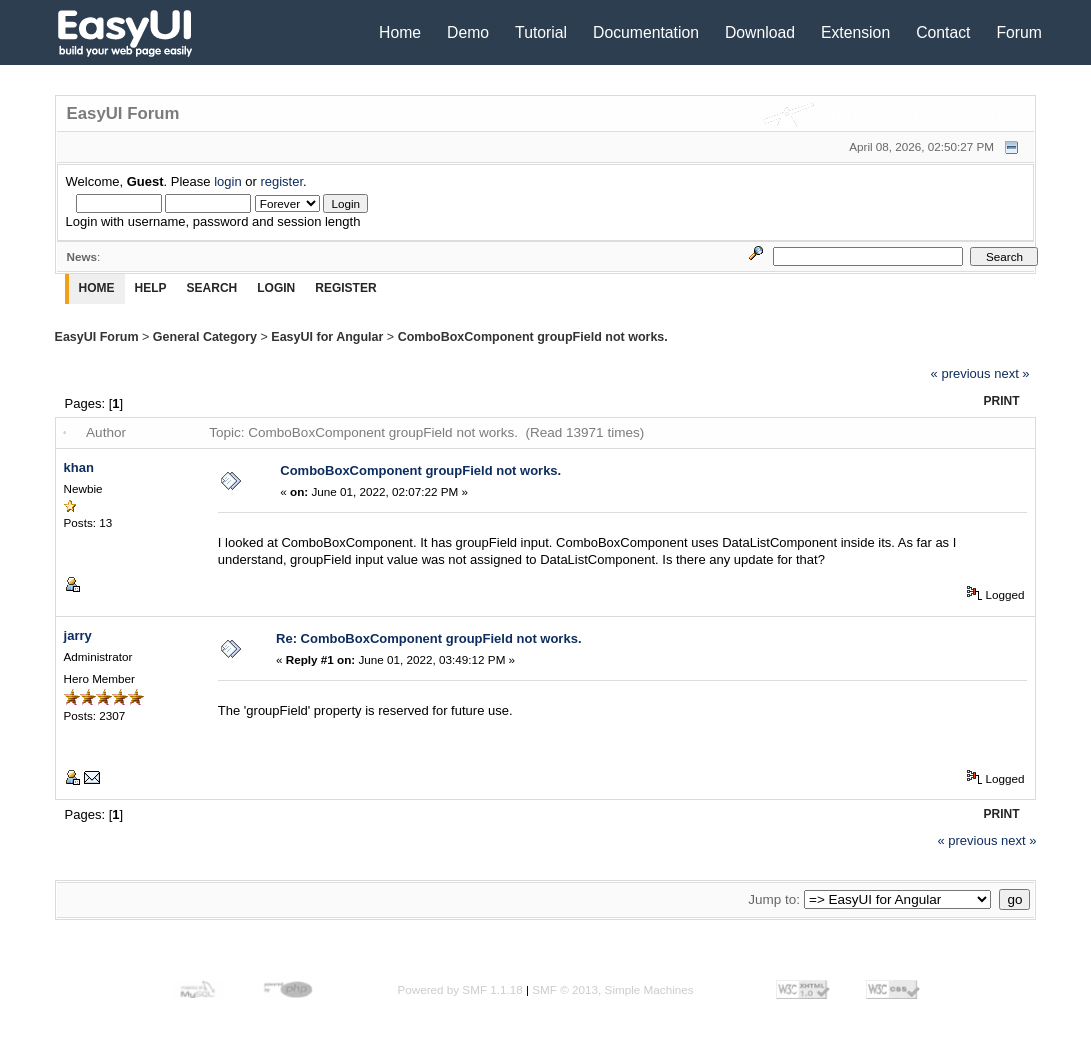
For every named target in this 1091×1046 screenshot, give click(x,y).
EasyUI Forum (97, 337)
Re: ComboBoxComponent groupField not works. (429, 638)
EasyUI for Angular (327, 337)
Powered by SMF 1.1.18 (459, 989)
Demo (468, 32)
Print (1002, 401)
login (227, 181)
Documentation (646, 32)
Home (400, 32)
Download (760, 32)
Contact (943, 32)
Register (345, 288)
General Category (205, 337)
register (281, 181)
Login (276, 288)
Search (212, 288)
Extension (855, 32)
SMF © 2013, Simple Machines (612, 989)
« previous (961, 373)
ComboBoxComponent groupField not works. (533, 337)
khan (79, 467)
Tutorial (541, 32)
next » (1011, 373)
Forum (1019, 32)
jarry (78, 635)
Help (151, 288)
